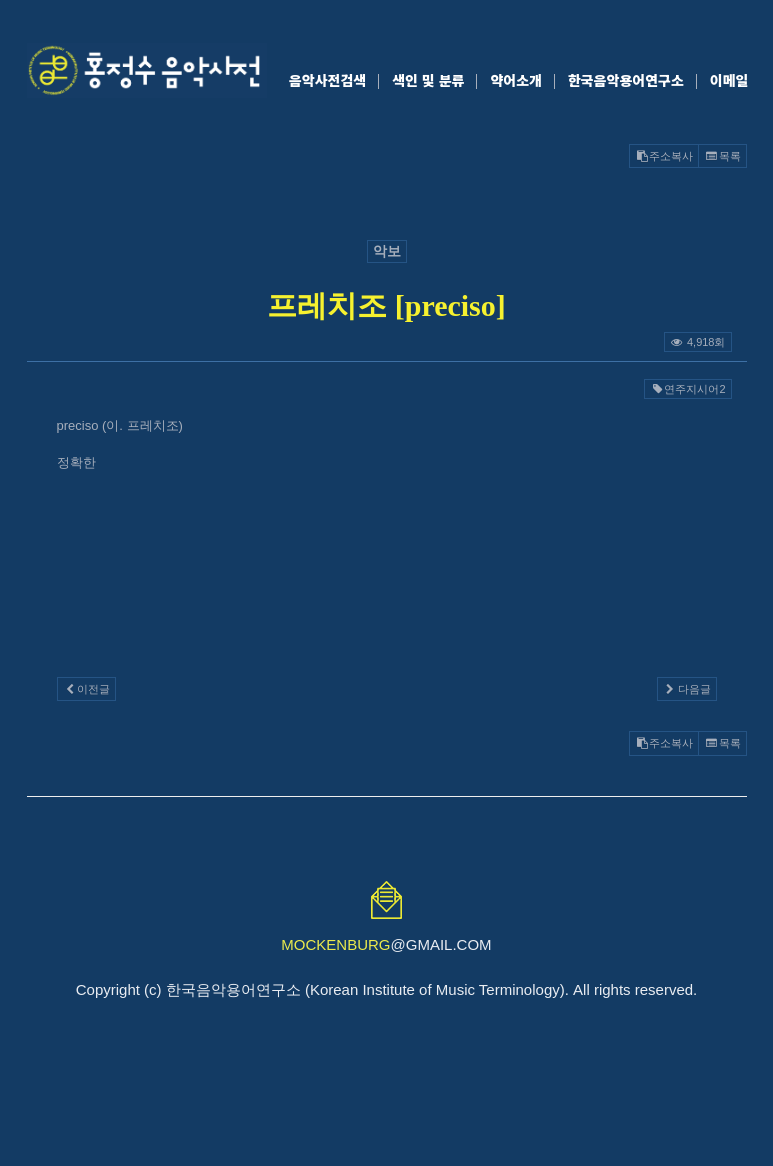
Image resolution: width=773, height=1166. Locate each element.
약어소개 (516, 80)
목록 (722, 156)
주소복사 (664, 156)
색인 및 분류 (428, 80)
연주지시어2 (687, 389)
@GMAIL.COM (386, 944)
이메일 (729, 80)
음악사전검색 (327, 80)
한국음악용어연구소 (626, 80)
